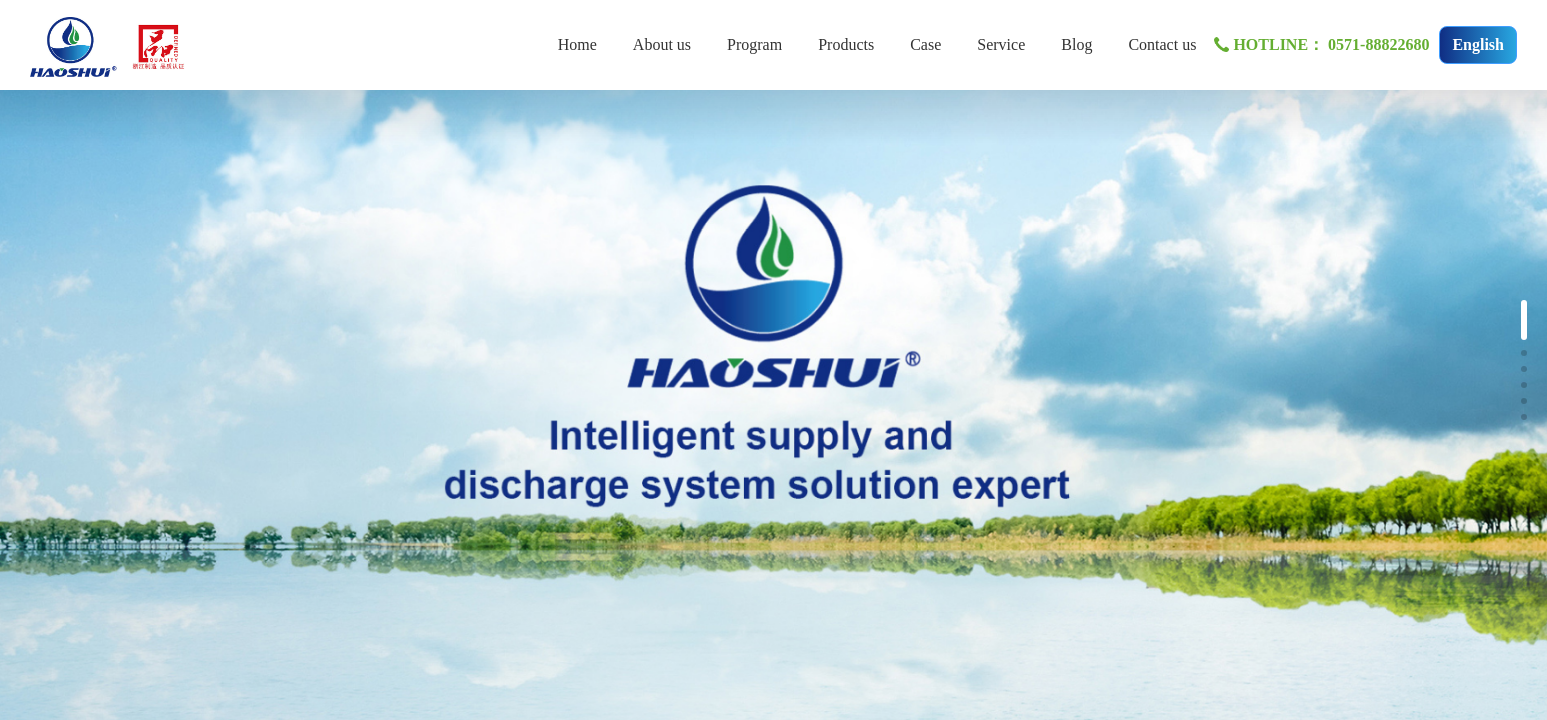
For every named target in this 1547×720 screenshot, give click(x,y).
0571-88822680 (1378, 44)
